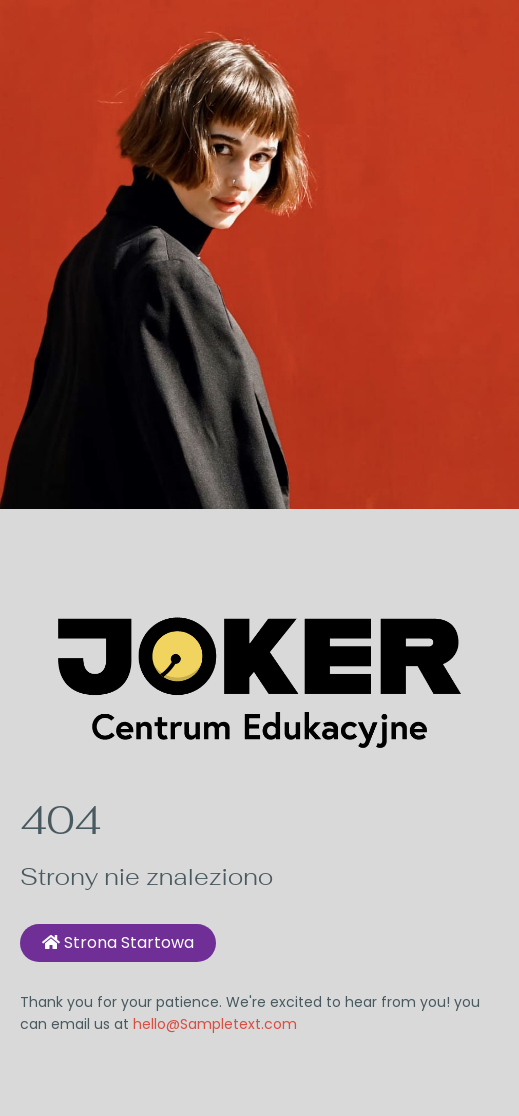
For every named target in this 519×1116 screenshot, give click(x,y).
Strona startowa (118, 942)
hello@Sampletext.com (215, 1024)
